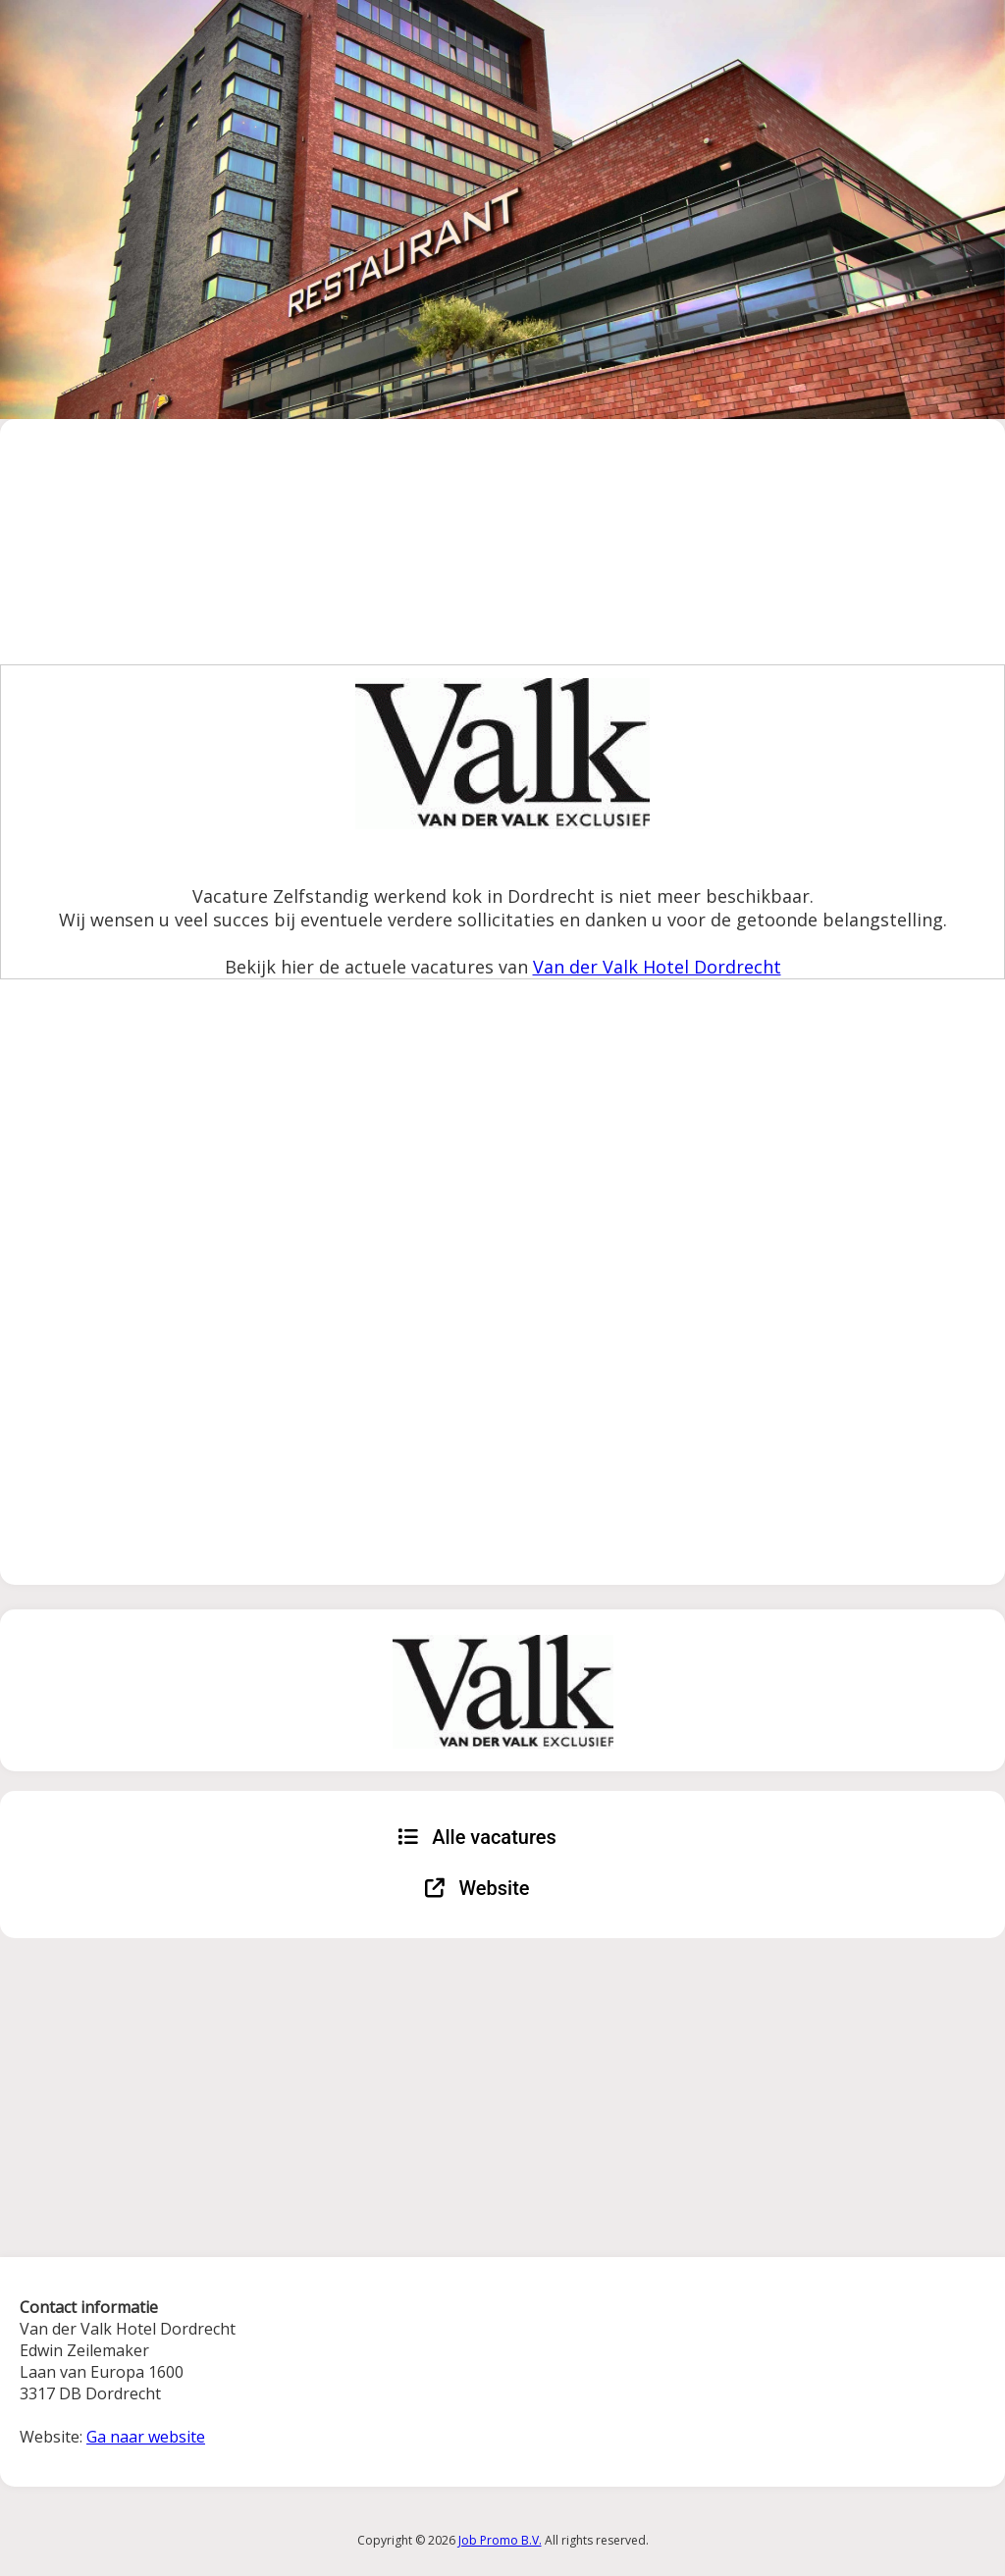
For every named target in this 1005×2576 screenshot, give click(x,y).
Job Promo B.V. (500, 2540)
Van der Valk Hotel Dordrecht (657, 966)
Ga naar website (145, 2436)
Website (477, 1888)
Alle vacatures (476, 1837)
